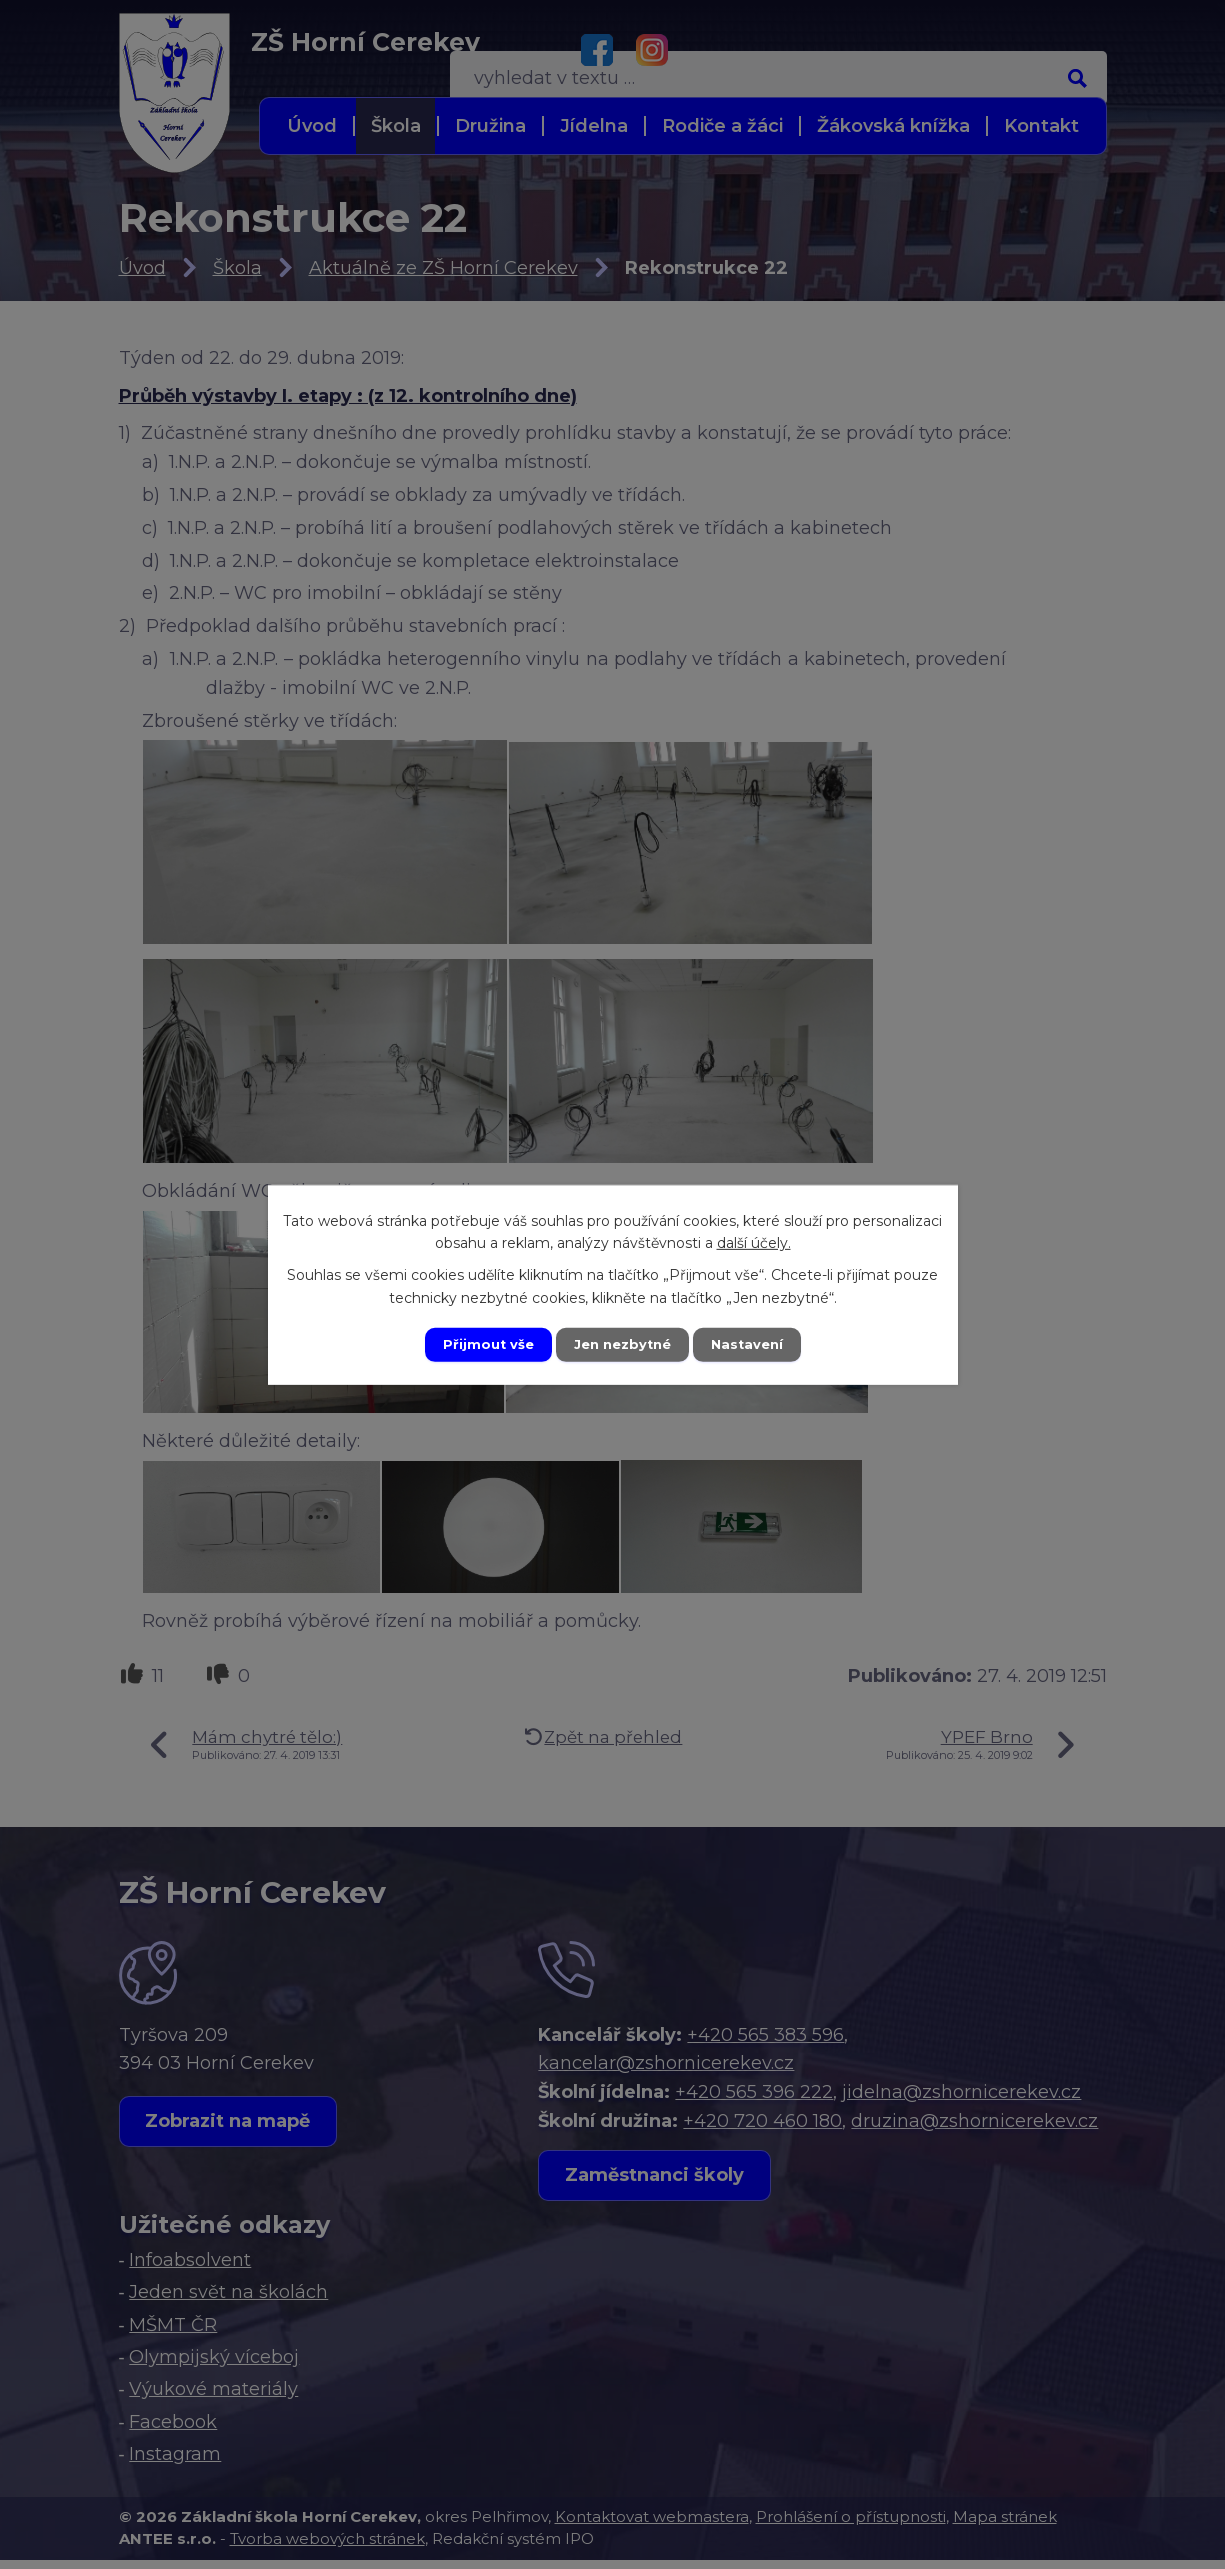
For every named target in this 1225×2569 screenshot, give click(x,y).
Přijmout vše (480, 1344)
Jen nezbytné (621, 1344)
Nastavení (754, 1344)
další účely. (754, 1241)
